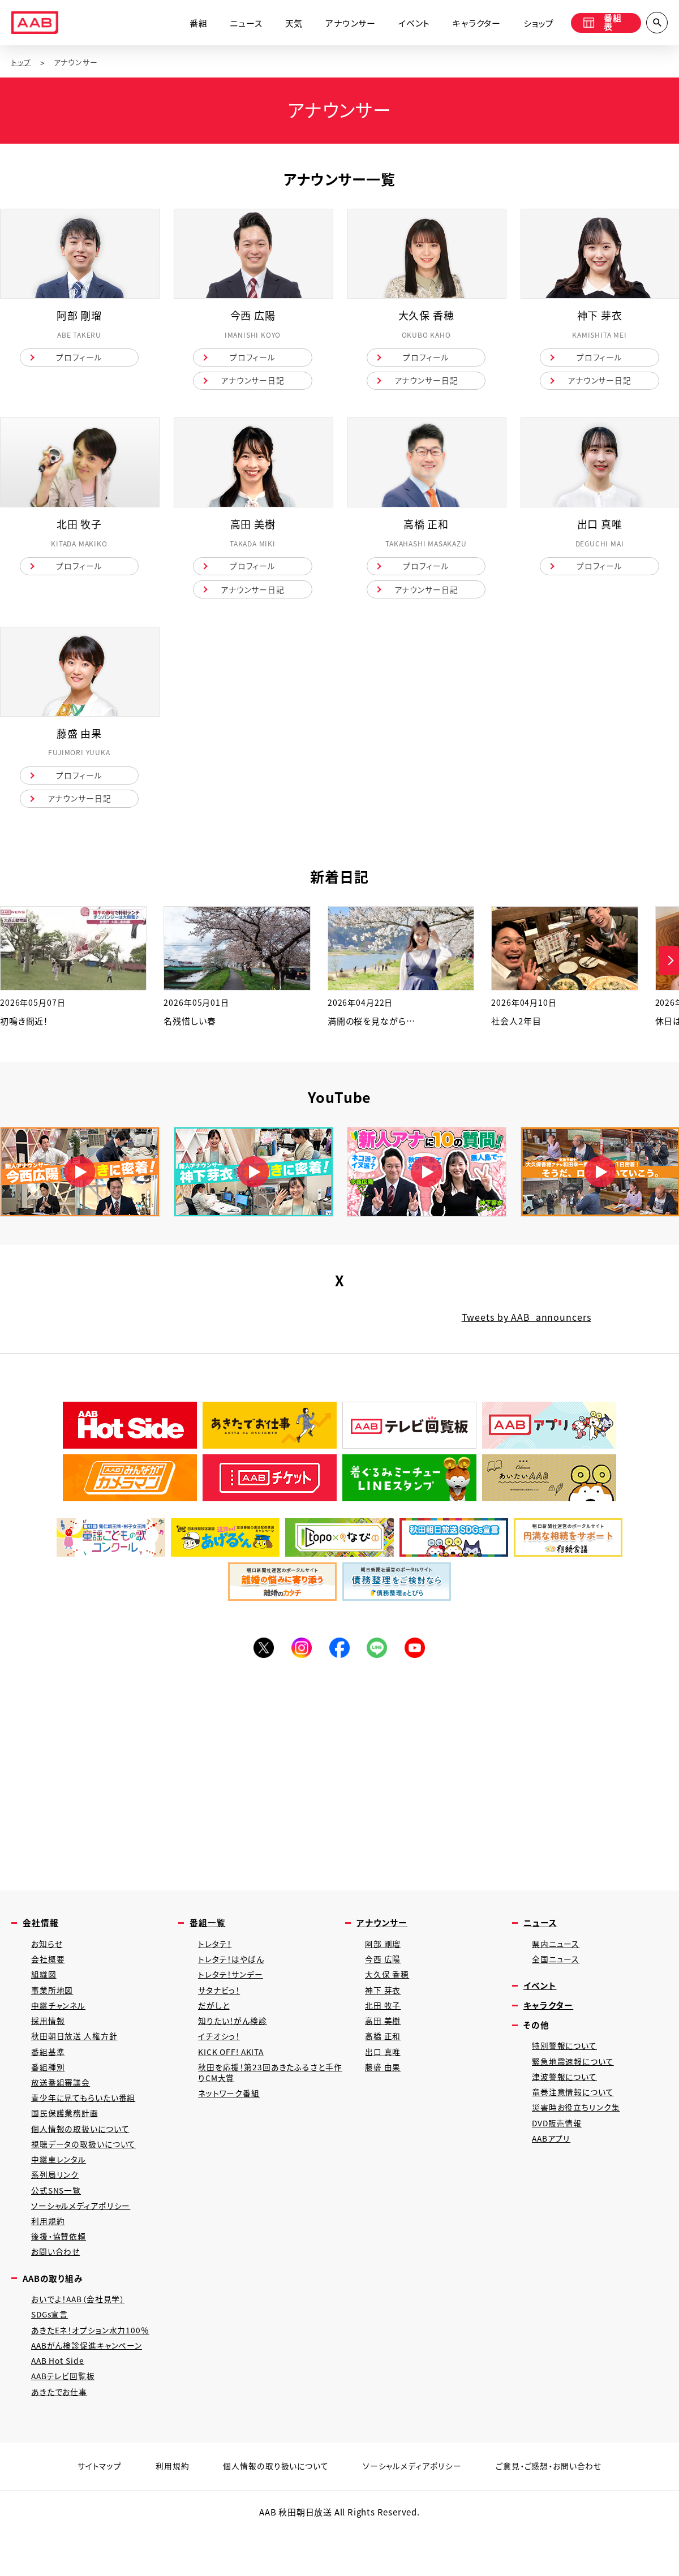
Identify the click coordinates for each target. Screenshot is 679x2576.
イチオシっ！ (220, 2059)
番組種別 (49, 2092)
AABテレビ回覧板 (65, 2420)
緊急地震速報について (575, 2084)
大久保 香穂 (388, 1994)
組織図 (44, 1994)
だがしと (214, 2026)
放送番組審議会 (62, 2108)
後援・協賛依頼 (60, 2272)
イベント (407, 24)
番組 (192, 24)
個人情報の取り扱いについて (272, 2512)
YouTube (418, 1662)
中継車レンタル (60, 2190)
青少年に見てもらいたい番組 (86, 2125)
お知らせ (48, 1961)
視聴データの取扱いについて (86, 2174)
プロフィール (79, 359)
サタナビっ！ (220, 2010)
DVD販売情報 (559, 2149)
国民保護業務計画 (66, 2141)
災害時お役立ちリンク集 (578, 2133)
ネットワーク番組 (230, 2120)
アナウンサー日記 (252, 384)
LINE (379, 1662)
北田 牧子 (384, 2026)
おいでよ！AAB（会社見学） (81, 2338)
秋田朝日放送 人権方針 (77, 2059)
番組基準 (49, 2076)
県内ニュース (557, 1961)
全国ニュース (557, 1977)
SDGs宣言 (51, 2354)
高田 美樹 (384, 2043)
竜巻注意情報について (575, 2116)
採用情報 (49, 2043)
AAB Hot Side (59, 2404)
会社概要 (49, 1977)
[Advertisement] (339, 1787)
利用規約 (49, 2256)
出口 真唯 (384, 2076)
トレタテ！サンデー (233, 1994)
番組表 (600, 24)
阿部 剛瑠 (384, 1961)
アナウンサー (344, 24)
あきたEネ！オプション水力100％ (94, 2371)
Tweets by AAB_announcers (526, 1330)
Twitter (260, 1662)
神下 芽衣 (384, 2010)
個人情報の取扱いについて (83, 2158)
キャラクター (470, 24)
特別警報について (566, 2067)
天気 (287, 24)
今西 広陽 (384, 1977)
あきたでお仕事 (61, 2437)
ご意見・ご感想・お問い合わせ (556, 2512)
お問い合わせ (57, 2289)
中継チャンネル (60, 2026)
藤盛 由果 (384, 2092)
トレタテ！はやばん (233, 1977)
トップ (21, 63)
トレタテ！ (216, 1961)
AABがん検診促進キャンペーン (90, 2387)
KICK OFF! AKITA (233, 2076)
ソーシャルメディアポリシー (83, 2240)
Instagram (300, 1662)
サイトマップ (89, 2512)
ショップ (532, 24)
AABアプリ (552, 2166)
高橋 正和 (384, 2059)
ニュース (239, 24)
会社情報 (42, 1939)
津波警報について (566, 2100)
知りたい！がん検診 (234, 2043)
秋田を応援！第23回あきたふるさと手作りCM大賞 (269, 2098)
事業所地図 (53, 2010)
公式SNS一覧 (58, 2223)
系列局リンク (56, 2207)
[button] (669, 974)
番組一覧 (208, 1939)
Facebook (339, 1662)
